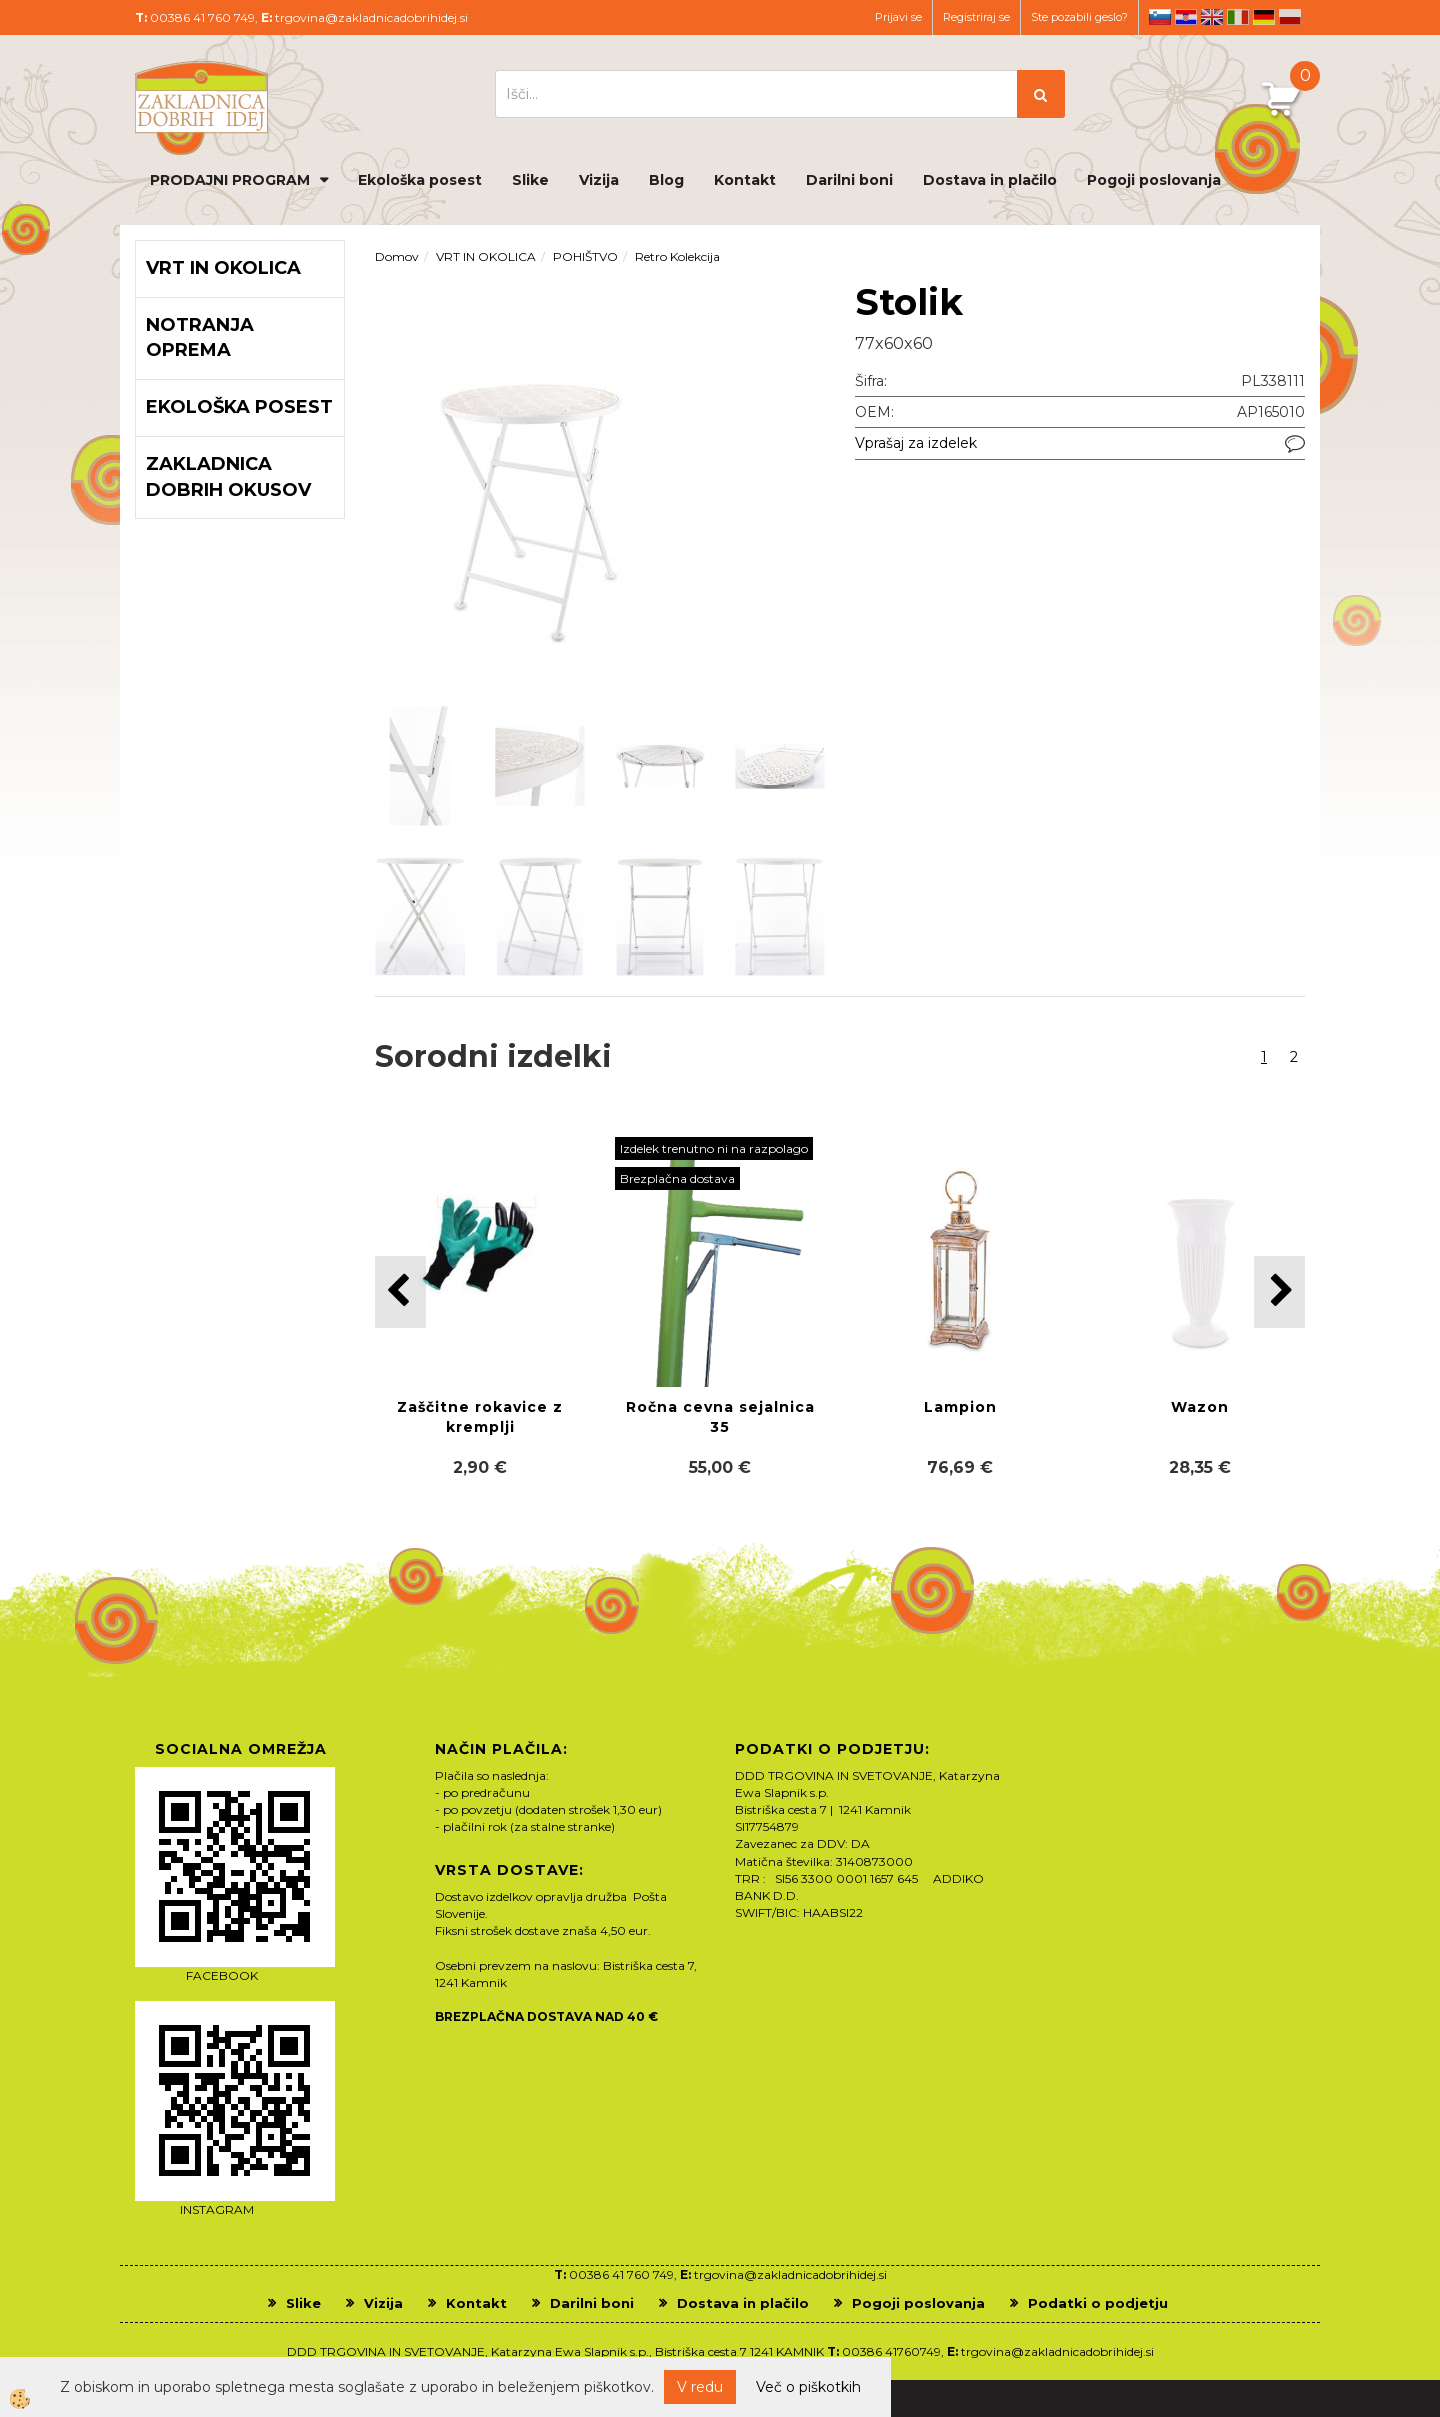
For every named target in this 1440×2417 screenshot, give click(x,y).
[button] (1279, 1291)
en (1212, 17)
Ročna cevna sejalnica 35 (720, 1417)
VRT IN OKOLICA (486, 256)
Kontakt (745, 180)
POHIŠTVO (585, 256)
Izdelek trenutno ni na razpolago (714, 1148)
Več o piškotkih (808, 2387)
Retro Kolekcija (677, 256)
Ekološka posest (420, 180)
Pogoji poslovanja (1154, 180)
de (1264, 17)
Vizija (599, 180)
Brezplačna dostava (677, 1178)
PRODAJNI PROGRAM (230, 180)
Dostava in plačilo (990, 180)
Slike (530, 180)
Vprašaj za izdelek (916, 443)
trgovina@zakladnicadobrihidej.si (371, 17)
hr (1186, 17)
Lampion (960, 1407)
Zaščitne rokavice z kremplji (480, 1417)
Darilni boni (849, 180)
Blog (666, 180)
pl (1290, 17)
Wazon (1200, 1407)
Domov (397, 256)
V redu (700, 2387)
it (1238, 17)
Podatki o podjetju (1098, 2303)
